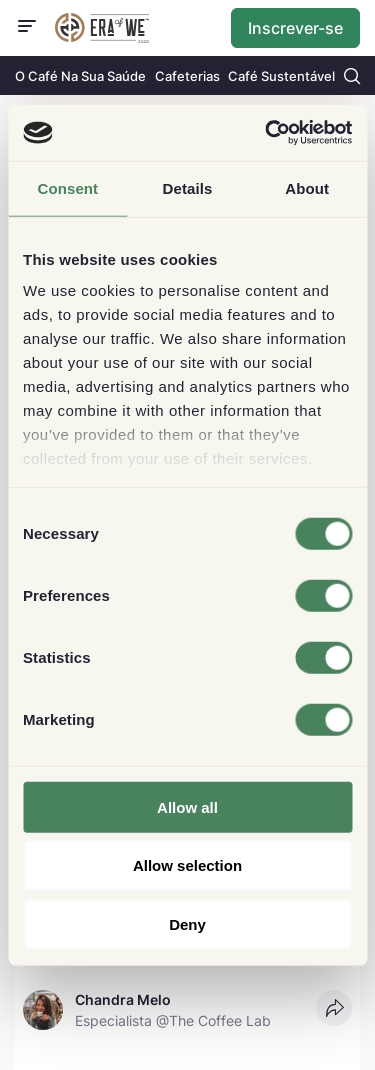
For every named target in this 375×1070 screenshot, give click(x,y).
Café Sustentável (281, 76)
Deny (187, 923)
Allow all (187, 806)
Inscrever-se (295, 28)
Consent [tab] (67, 187)
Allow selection (187, 865)
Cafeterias (187, 76)
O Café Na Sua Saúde (80, 76)
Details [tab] (188, 187)
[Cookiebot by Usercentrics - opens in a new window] (267, 133)
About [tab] (307, 187)
